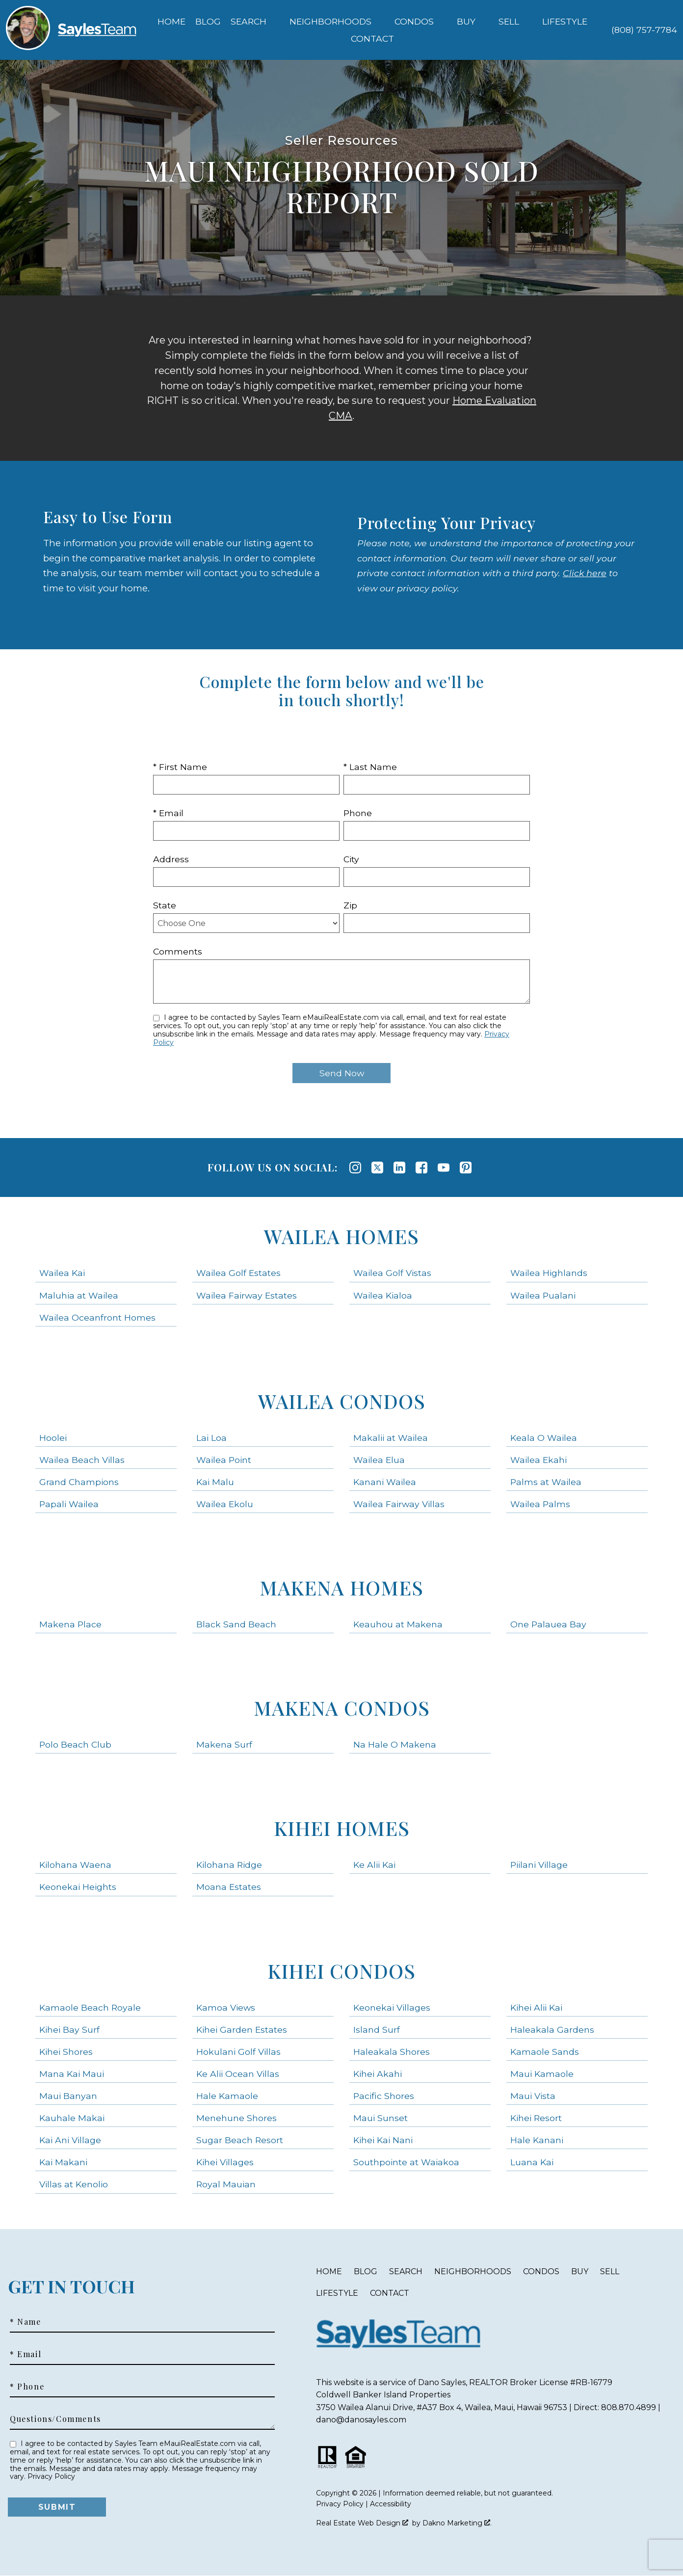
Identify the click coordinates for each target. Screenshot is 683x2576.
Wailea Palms (540, 1504)
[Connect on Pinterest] (466, 1167)
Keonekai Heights (77, 1887)
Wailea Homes (341, 1236)
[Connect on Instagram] (355, 1167)
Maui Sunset (380, 2118)
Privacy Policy (51, 2476)
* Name (25, 2322)
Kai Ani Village (70, 2140)
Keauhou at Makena (398, 1624)
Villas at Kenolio (73, 2184)
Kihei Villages (225, 2162)
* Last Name (370, 767)
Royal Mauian (226, 2184)
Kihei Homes (342, 1828)
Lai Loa (211, 1438)
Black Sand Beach (236, 1624)
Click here (584, 573)
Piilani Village (539, 1864)
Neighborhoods (472, 2271)
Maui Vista (532, 2096)
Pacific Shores (383, 2096)
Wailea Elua (379, 1460)
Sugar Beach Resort (239, 2140)
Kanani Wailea (384, 1482)
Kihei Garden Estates (241, 2029)
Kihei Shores (66, 2051)
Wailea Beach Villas (82, 1460)
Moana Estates (228, 1887)
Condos (541, 2271)
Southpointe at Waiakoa (406, 2162)
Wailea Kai (62, 1273)
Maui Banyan (68, 2096)
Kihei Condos (341, 1971)
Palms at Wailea (545, 1482)
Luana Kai (531, 2162)
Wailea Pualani (543, 1295)
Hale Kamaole (227, 2096)
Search (405, 2271)
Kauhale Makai (72, 2118)
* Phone (27, 2386)
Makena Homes (341, 1587)
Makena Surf (224, 1744)
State (164, 905)
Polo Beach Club (75, 1744)
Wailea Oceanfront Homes (97, 1317)
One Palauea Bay (548, 1624)
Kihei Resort (536, 2118)
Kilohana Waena (75, 1864)
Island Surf (376, 2029)
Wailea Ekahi (538, 1460)
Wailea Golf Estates (238, 1273)
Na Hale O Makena (394, 1744)
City (351, 859)
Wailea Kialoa (382, 1295)
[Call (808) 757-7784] (644, 30)
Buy (579, 2271)
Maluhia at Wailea (78, 1295)
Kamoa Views (225, 2007)
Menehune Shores (236, 2118)
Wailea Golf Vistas (392, 1273)
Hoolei (53, 1438)
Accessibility (390, 2503)
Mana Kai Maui (71, 2074)
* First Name (180, 767)
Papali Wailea (69, 1504)
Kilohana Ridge (229, 1864)
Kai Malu (215, 1482)
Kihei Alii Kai (536, 2007)
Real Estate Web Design (362, 2523)
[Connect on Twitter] (377, 1167)
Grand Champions (79, 1482)
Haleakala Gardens (552, 2029)
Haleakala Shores (391, 2051)
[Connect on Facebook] (421, 1167)
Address (171, 859)
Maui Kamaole (542, 2074)
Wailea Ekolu (224, 1504)
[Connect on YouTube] (443, 1167)
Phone (357, 813)
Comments (177, 951)
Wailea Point (223, 1460)
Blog (208, 21)
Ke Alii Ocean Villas (237, 2074)
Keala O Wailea (543, 1438)
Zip (350, 905)
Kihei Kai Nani (383, 2140)
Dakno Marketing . (457, 2523)
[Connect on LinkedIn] (399, 1167)
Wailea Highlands (548, 1273)
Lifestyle (337, 2293)
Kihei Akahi (377, 2074)
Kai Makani (63, 2162)
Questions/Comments (55, 2419)
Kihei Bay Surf (69, 2029)
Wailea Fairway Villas (399, 1504)
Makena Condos (342, 1708)
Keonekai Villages (391, 2007)
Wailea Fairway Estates (246, 1295)
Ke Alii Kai (374, 1864)
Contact (389, 2293)
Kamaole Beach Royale (90, 2007)
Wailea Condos (341, 1401)
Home (171, 21)
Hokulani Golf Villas (238, 2051)
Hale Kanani (536, 2140)
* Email (168, 813)
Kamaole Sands (544, 2051)
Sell (609, 2271)
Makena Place (70, 1624)
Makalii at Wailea (390, 1438)
